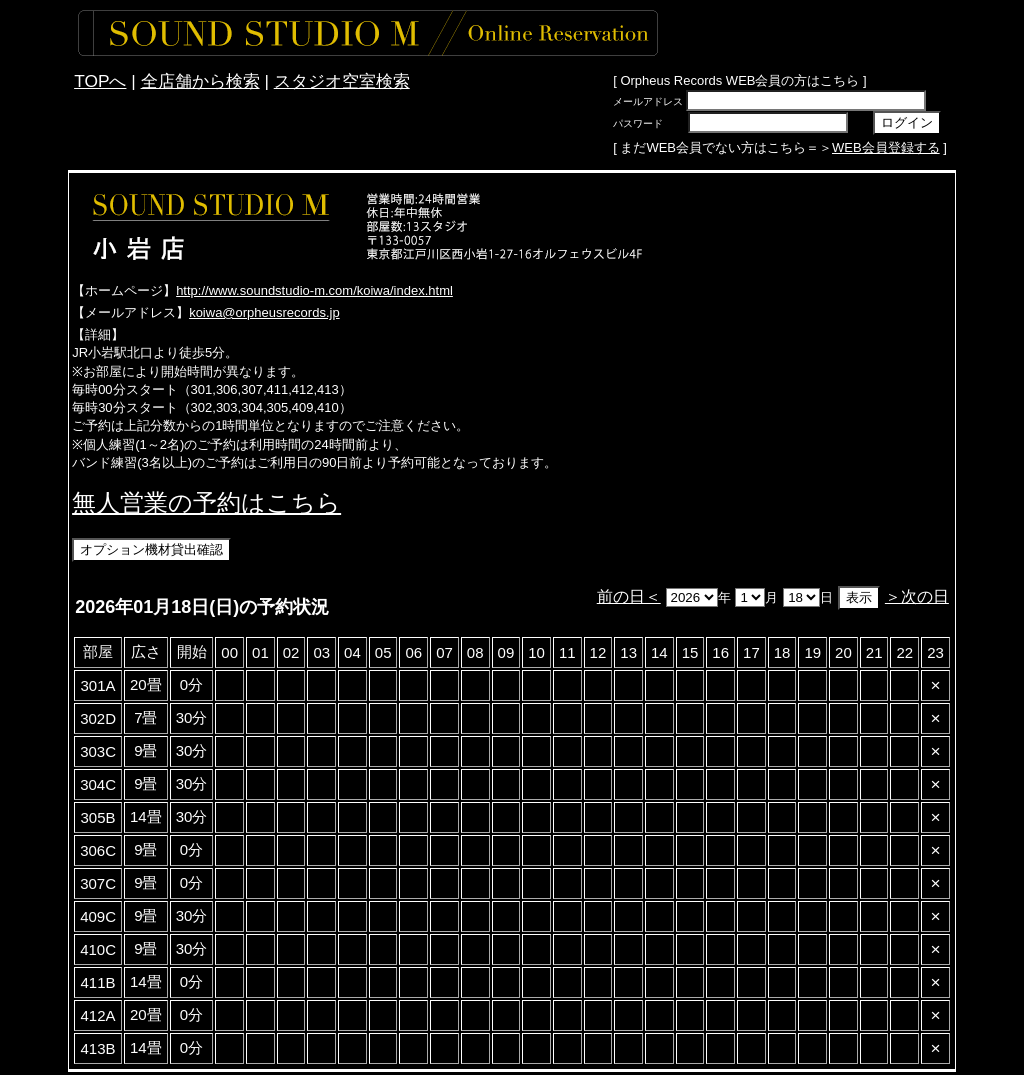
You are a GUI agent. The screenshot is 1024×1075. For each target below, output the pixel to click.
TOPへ (100, 81)
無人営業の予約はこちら (206, 502)
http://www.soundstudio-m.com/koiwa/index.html (314, 290)
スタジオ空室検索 (342, 81)
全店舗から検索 (200, 81)
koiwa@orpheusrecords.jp (264, 312)
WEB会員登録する (886, 147)
